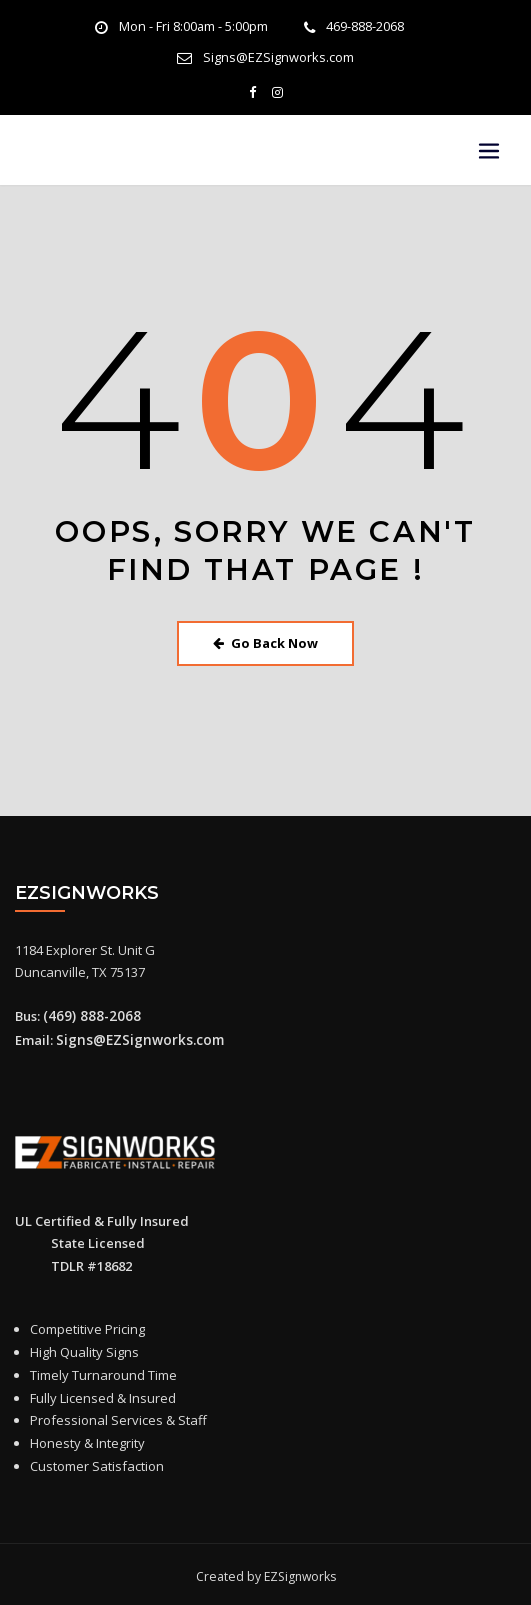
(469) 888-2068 (86, 1012)
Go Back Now (265, 640)
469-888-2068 (365, 26)
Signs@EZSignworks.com (279, 56)
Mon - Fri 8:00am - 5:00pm (194, 26)
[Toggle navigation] (489, 150)
